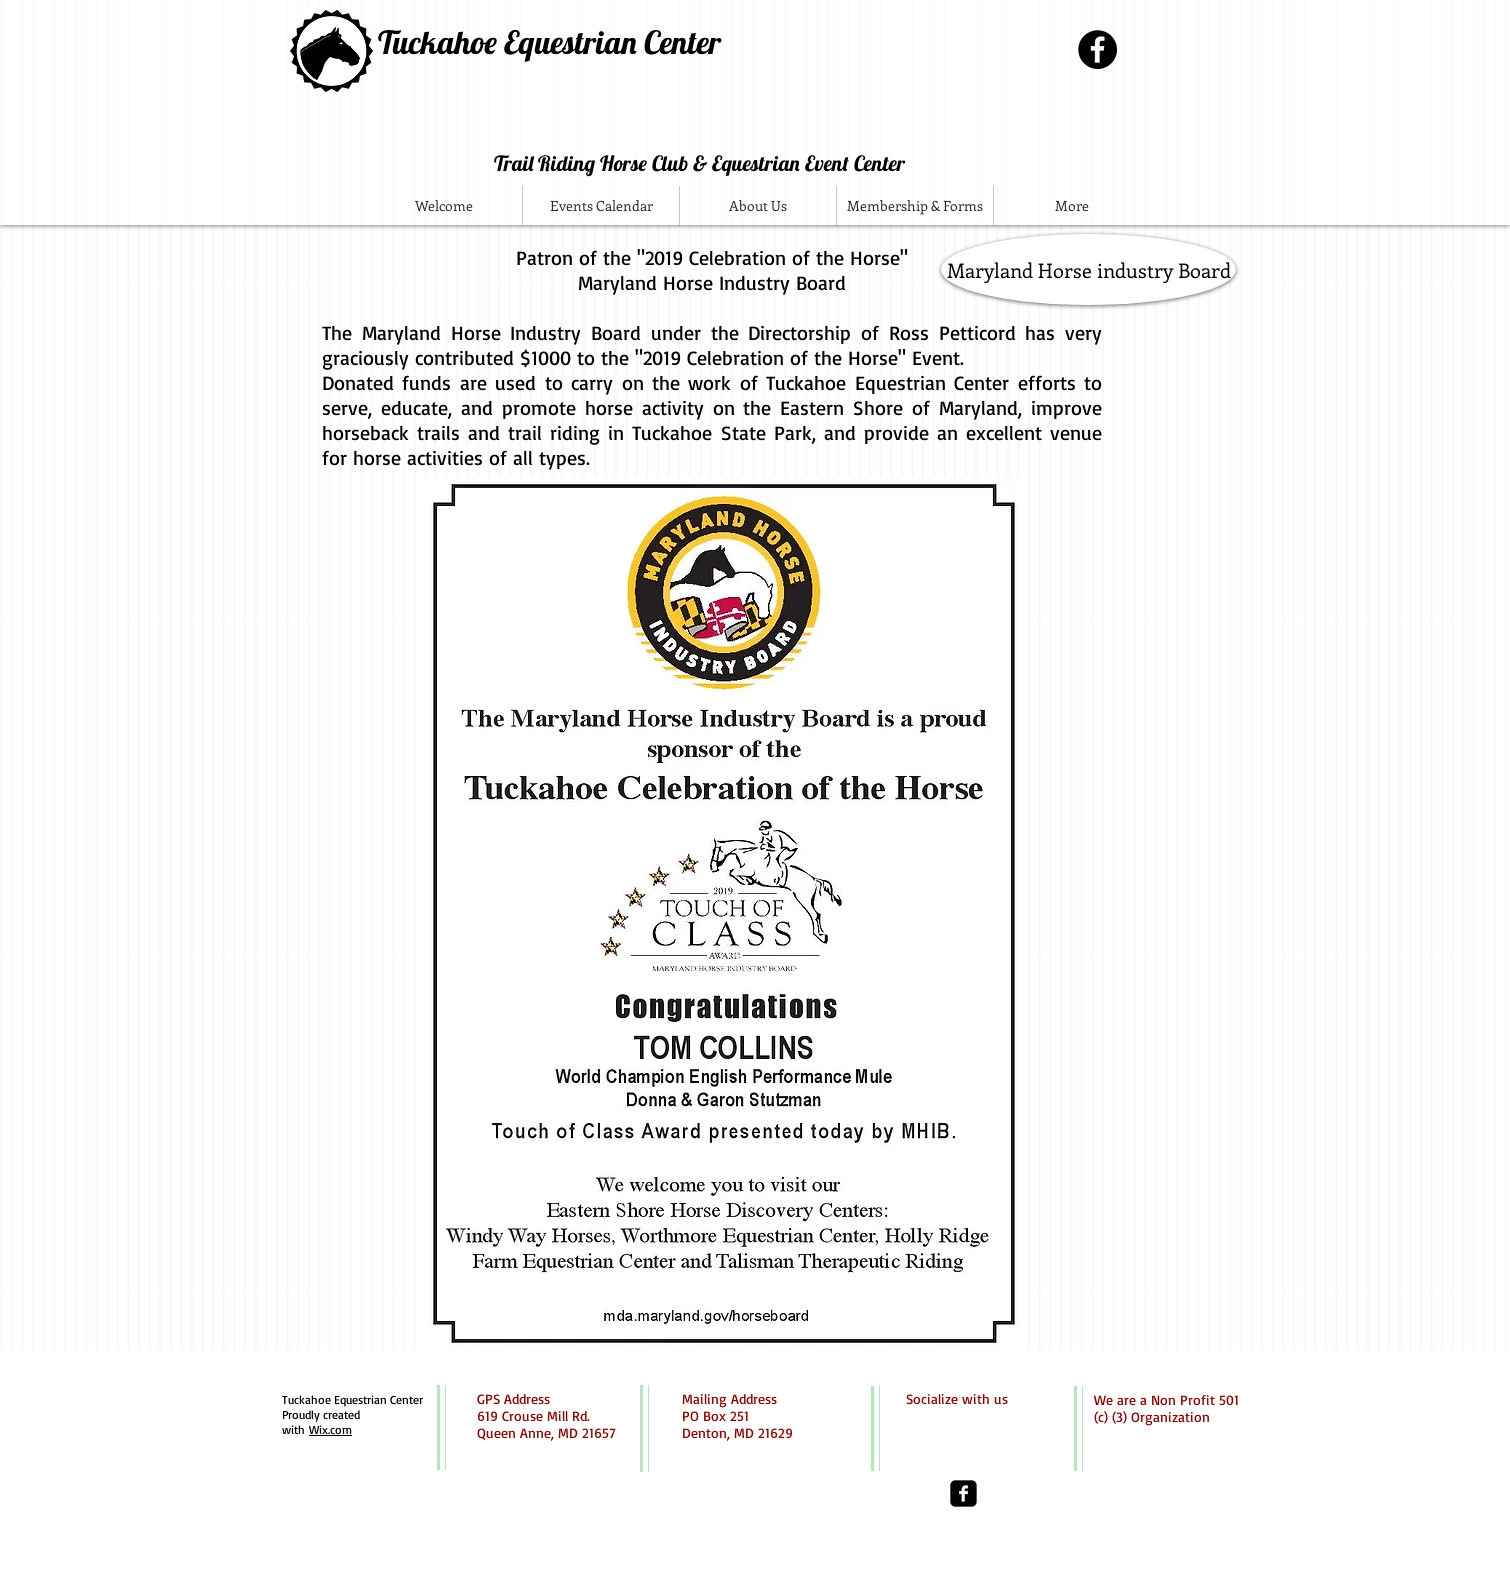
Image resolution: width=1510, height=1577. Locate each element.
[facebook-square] (963, 1493)
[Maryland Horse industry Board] (1088, 269)
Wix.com (330, 1429)
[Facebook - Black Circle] (1097, 49)
